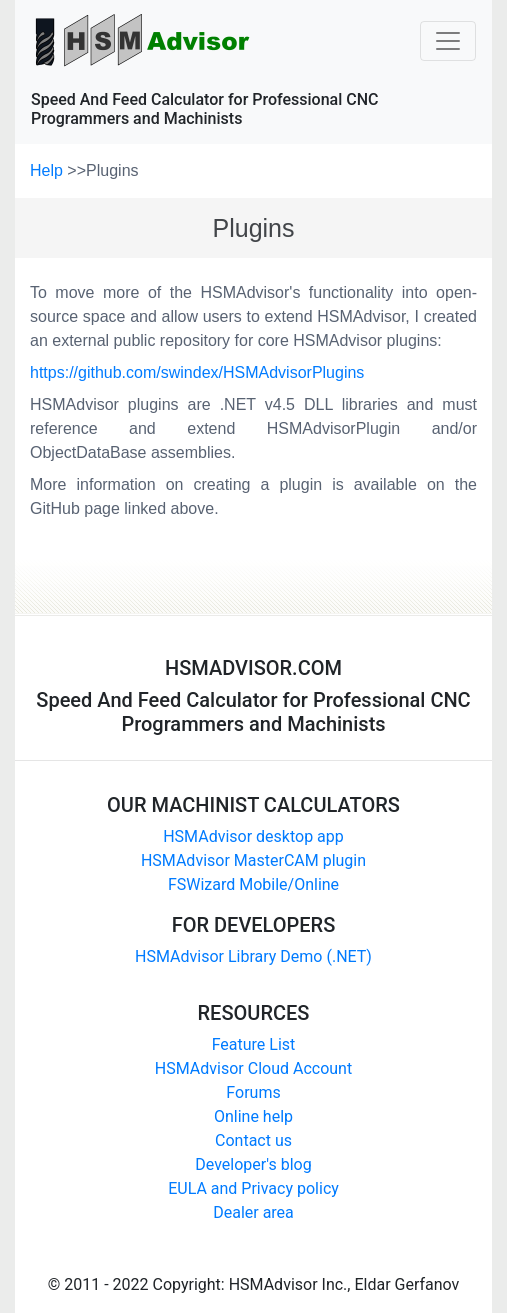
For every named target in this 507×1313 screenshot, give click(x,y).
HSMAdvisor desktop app (253, 836)
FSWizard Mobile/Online (253, 884)
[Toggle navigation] (448, 41)
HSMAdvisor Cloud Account (253, 1068)
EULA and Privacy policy (253, 1188)
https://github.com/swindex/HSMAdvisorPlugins (197, 372)
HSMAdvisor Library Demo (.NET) (253, 956)
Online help (253, 1116)
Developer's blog (253, 1164)
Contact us (253, 1140)
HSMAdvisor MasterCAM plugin (253, 860)
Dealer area (253, 1212)
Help (48, 170)
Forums (253, 1092)
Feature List (254, 1044)
